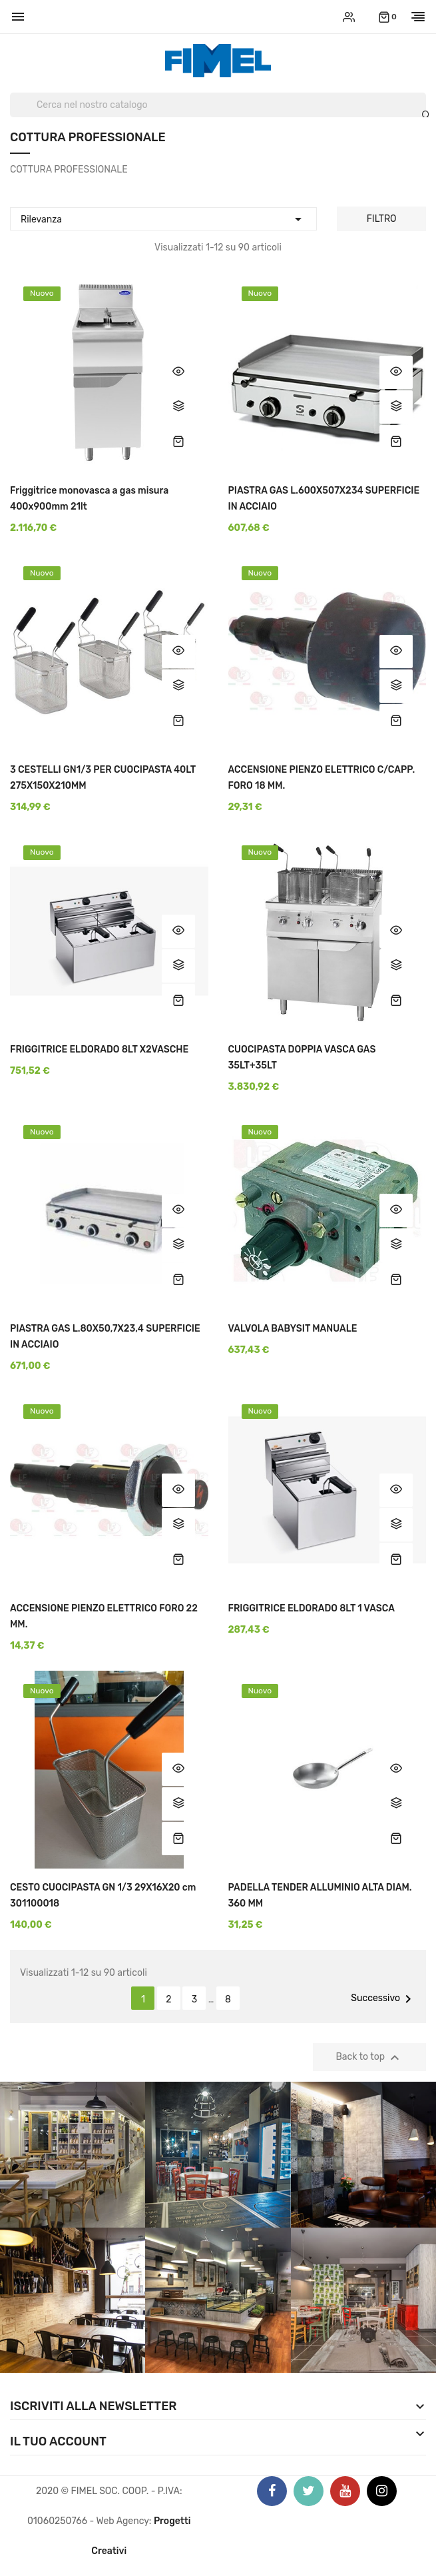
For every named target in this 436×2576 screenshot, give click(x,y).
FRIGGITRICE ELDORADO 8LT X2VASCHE (99, 1049)
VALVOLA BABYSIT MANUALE (292, 1328)
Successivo (383, 1999)
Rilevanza (163, 217)
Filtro (382, 218)
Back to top (369, 2058)
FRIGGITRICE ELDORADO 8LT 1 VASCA (311, 1608)
